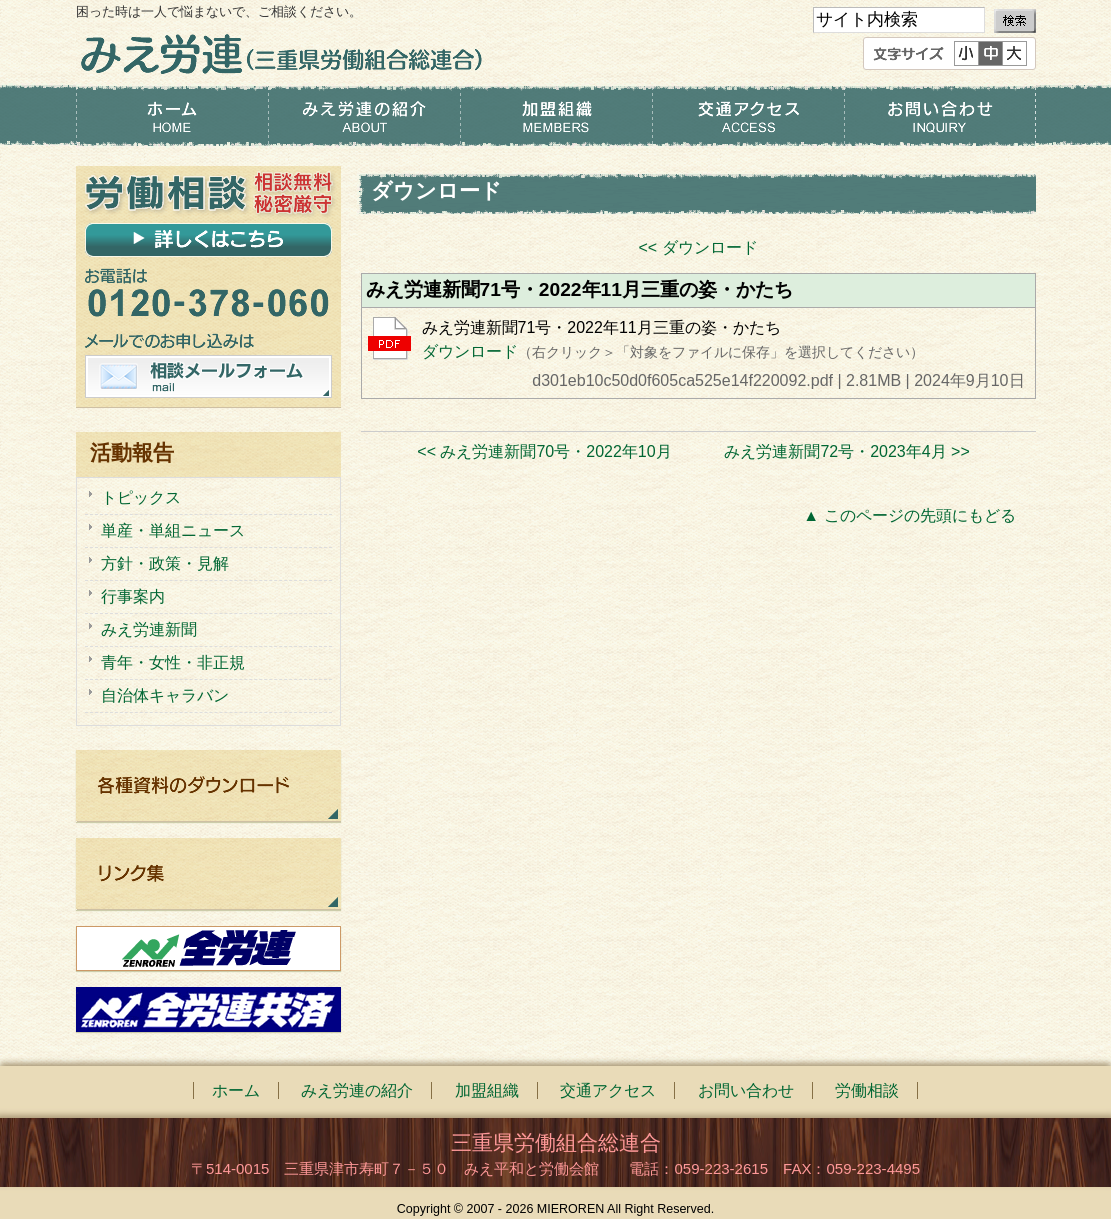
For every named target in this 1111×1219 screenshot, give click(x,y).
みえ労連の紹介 (364, 116)
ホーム (172, 116)
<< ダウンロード (697, 247)
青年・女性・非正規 (173, 662)
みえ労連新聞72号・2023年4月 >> (846, 451)
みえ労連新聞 (149, 629)
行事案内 (133, 596)
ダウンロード (470, 351)
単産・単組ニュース (173, 530)
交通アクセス (748, 116)
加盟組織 (556, 116)
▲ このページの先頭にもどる (909, 515)
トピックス (141, 497)
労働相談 (867, 1090)
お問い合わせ (940, 116)
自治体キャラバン (165, 695)
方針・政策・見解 (165, 563)
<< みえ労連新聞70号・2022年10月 (544, 451)
